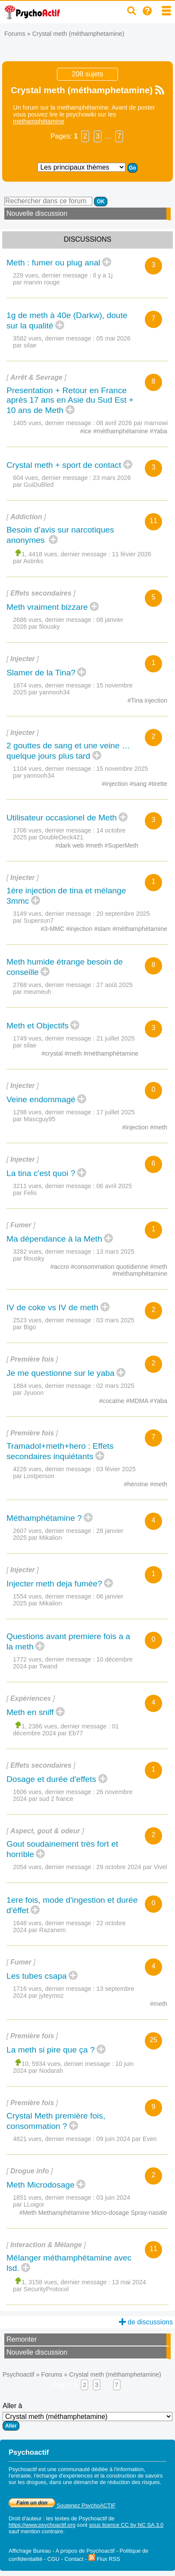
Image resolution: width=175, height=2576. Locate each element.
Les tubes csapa (36, 1975)
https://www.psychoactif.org (42, 2525)
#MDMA (138, 1400)
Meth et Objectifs (37, 1025)
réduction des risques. (134, 2482)
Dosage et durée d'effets (51, 1779)
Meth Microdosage (40, 2184)
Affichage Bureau (30, 2551)
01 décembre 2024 (66, 1730)
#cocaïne (112, 1400)
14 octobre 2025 (69, 834)
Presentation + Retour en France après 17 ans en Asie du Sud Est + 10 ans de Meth (70, 400)
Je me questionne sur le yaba (60, 1373)
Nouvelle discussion (36, 213)
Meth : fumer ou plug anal (53, 262)
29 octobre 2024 (132, 1866)
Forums (14, 33)
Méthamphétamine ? (44, 1518)
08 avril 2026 (132, 422)
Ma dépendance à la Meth (54, 1238)
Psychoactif (18, 2374)
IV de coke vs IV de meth (52, 1307)
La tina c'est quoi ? (40, 1173)
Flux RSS (104, 2559)
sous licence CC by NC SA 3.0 (126, 2525)
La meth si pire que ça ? (50, 2049)
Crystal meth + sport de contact (63, 465)
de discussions (146, 2322)
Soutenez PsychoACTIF (62, 2505)
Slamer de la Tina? (40, 672)
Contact (73, 2559)
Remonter (21, 2339)
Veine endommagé (40, 1099)
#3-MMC (53, 928)
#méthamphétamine (121, 431)
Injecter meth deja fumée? (54, 1583)
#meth (95, 845)
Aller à (87, 2416)
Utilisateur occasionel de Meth (61, 817)
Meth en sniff (30, 1712)
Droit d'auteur (25, 2518)
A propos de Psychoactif (85, 2551)
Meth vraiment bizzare (47, 607)
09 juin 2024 (127, 2138)
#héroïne (137, 1484)
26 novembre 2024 (73, 1795)
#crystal (53, 1053)
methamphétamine (38, 121)
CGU (53, 2559)
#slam (103, 928)
